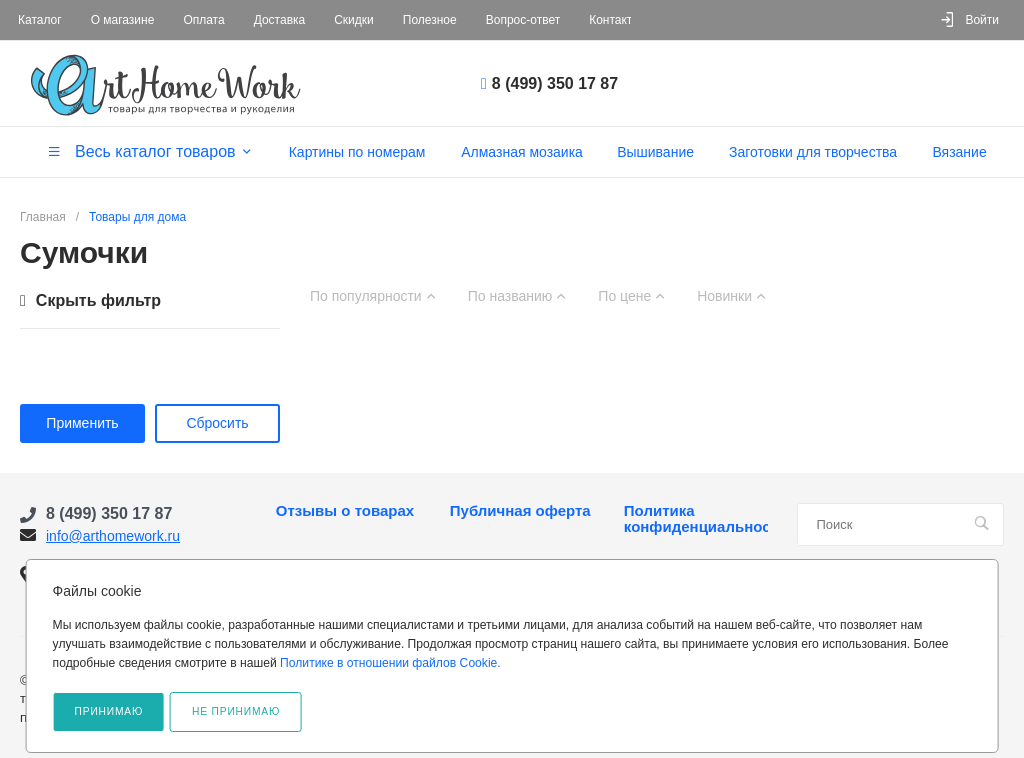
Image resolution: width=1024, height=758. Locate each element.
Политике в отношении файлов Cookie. (390, 663)
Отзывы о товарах (345, 511)
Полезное (430, 20)
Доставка (280, 20)
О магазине (123, 20)
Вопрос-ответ (523, 20)
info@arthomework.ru (113, 536)
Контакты (615, 20)
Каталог (40, 20)
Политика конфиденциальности (696, 519)
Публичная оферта (520, 511)
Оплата (203, 20)
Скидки (354, 20)
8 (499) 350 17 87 (555, 83)
